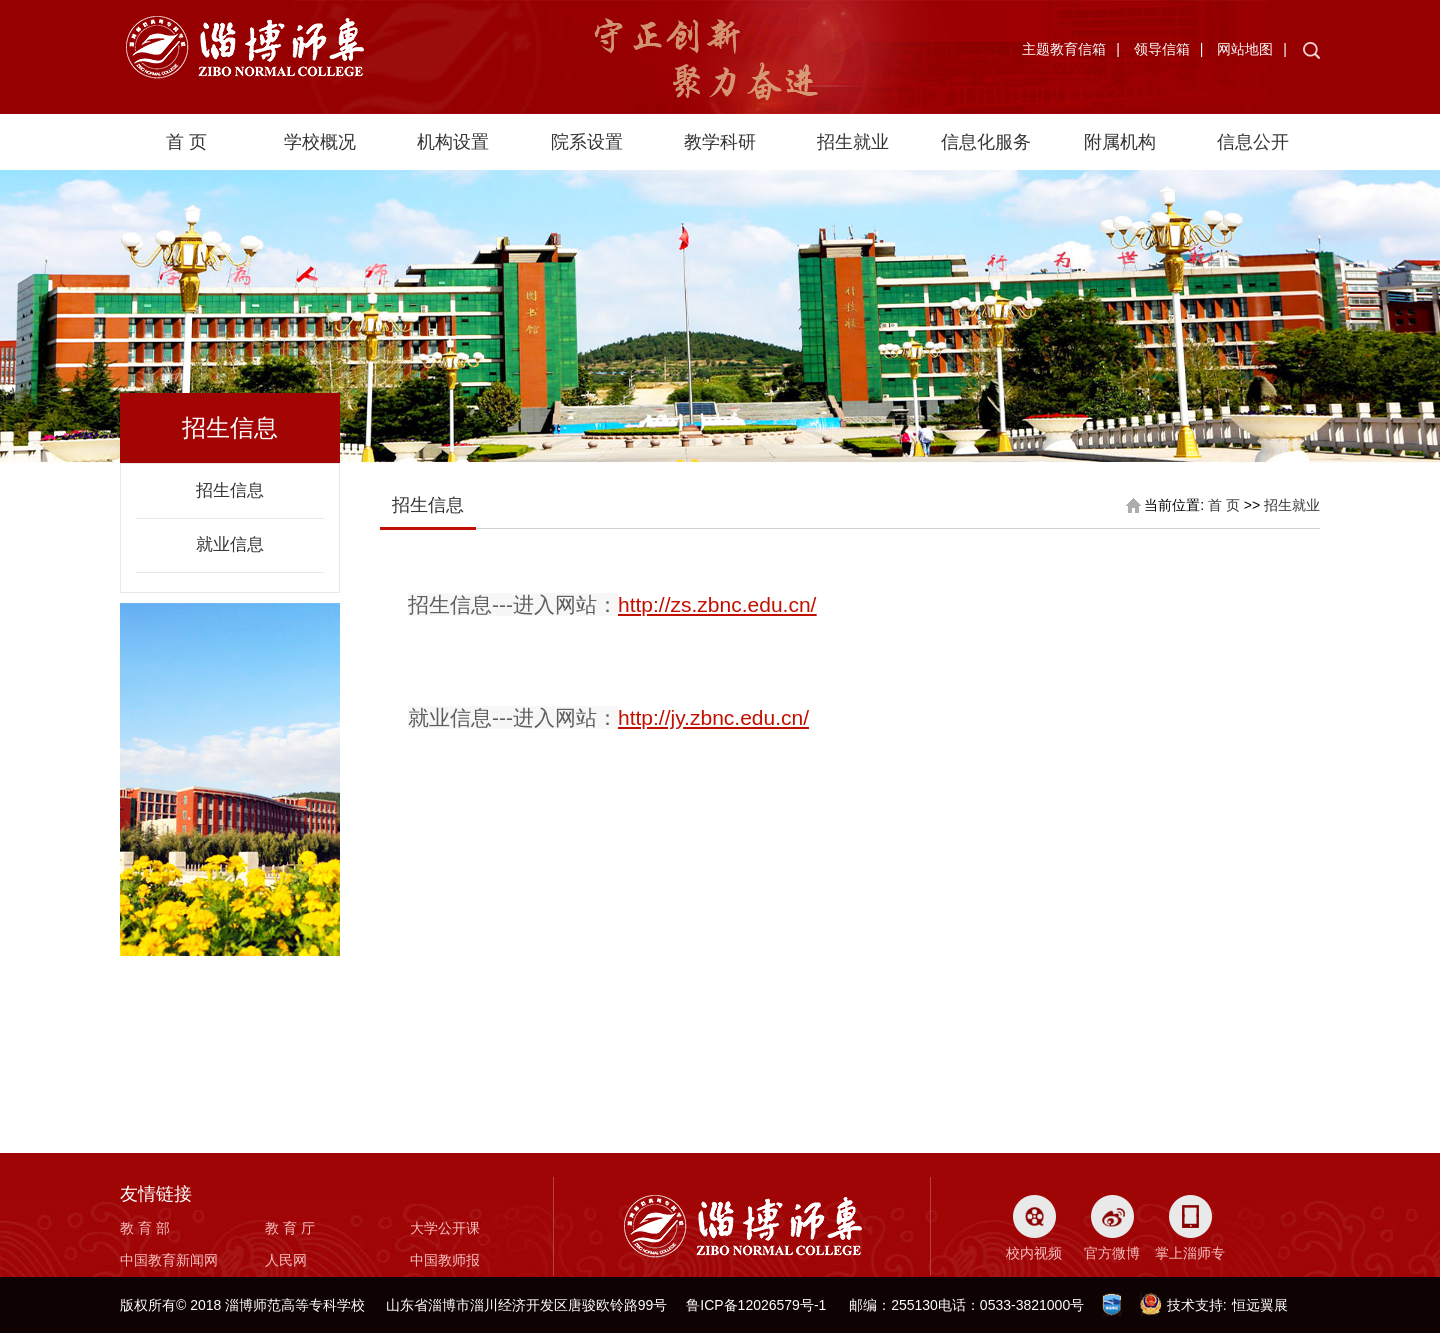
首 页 (186, 142)
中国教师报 (445, 1260)
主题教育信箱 (1064, 49)
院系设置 (587, 142)
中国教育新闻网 (169, 1260)
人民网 (286, 1260)
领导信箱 (1162, 49)
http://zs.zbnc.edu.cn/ (717, 604)
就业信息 (230, 544)
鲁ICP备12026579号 (750, 1305)
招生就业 (853, 142)
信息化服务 (986, 142)
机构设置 (453, 142)
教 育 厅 (290, 1228)
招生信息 (230, 490)
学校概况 (320, 142)
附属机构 (1120, 142)
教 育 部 (145, 1228)
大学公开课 (445, 1228)
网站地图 (1245, 49)
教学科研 (720, 142)
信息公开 (1253, 142)
